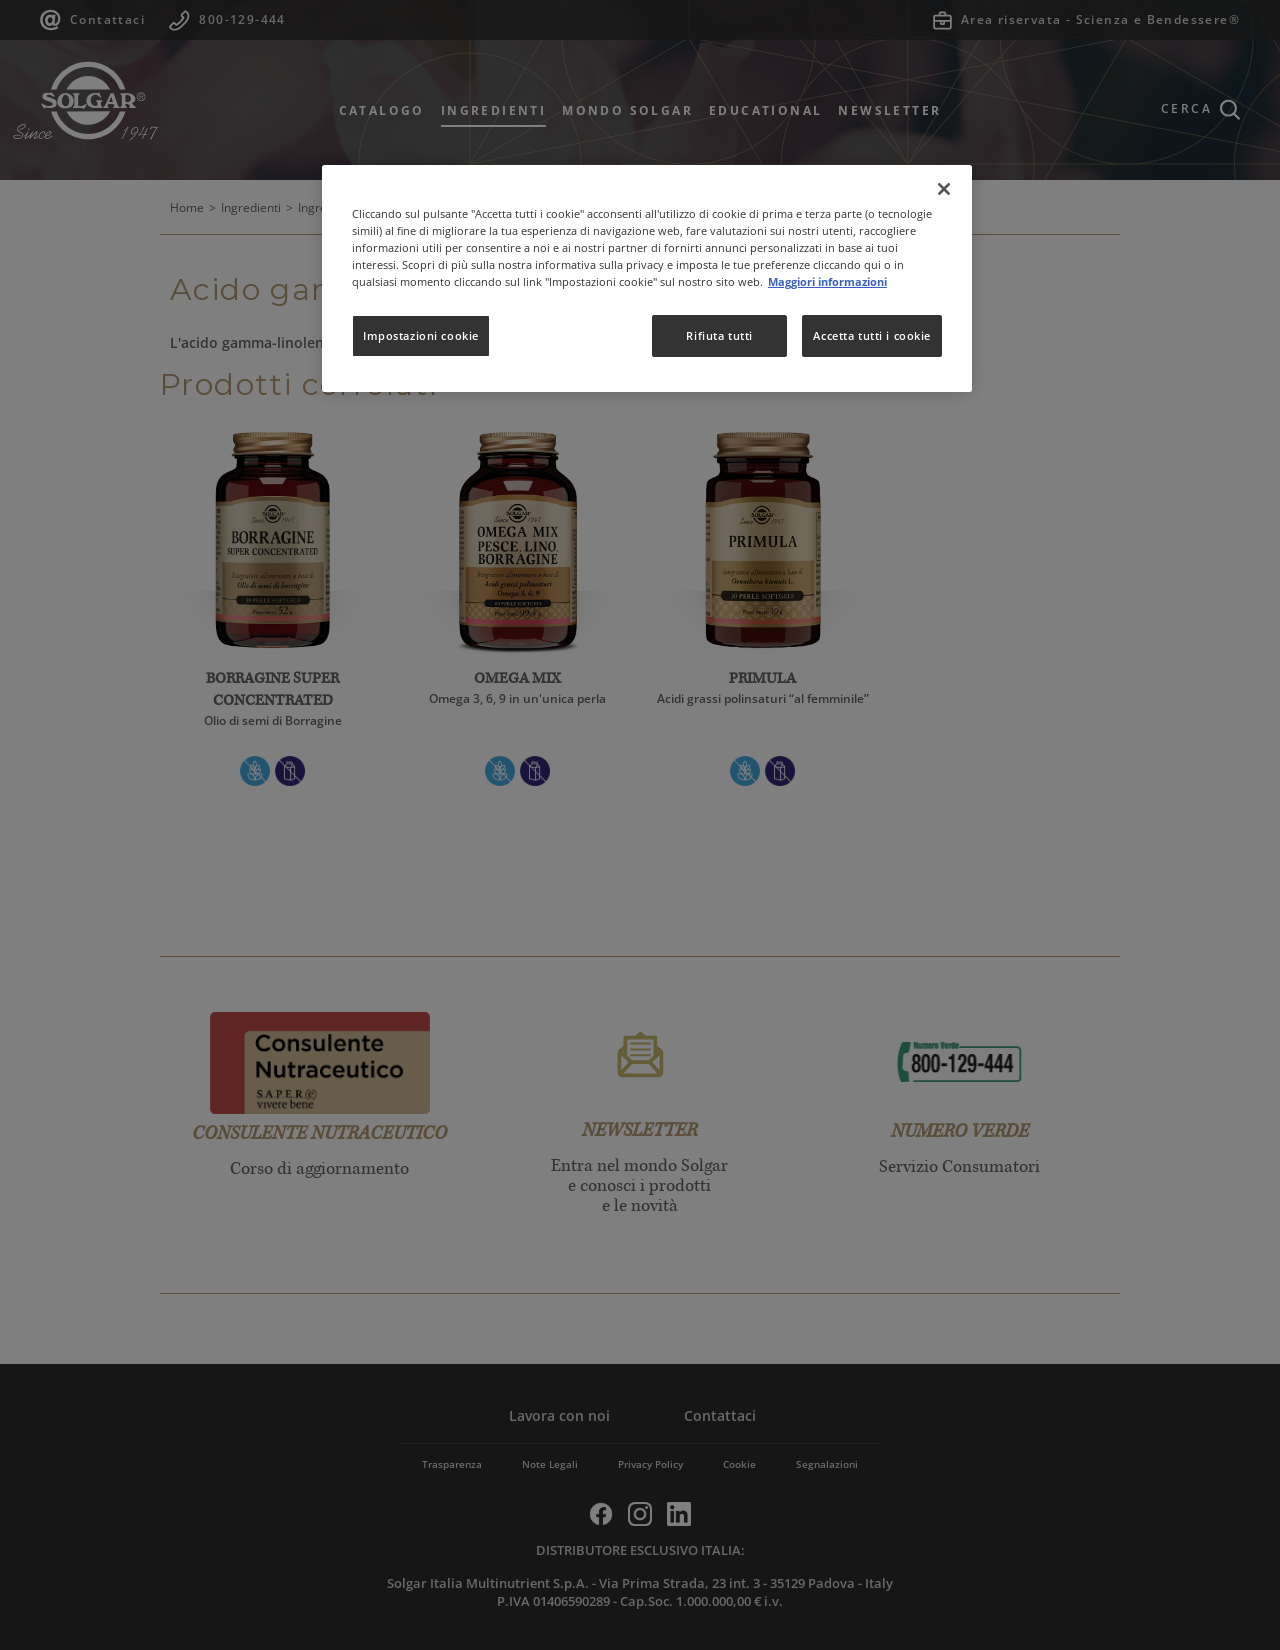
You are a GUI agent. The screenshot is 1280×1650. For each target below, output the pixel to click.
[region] (647, 278)
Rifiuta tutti (719, 335)
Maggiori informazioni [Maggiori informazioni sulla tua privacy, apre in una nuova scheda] (827, 281)
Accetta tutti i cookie (872, 335)
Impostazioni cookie (421, 335)
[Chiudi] (944, 189)
